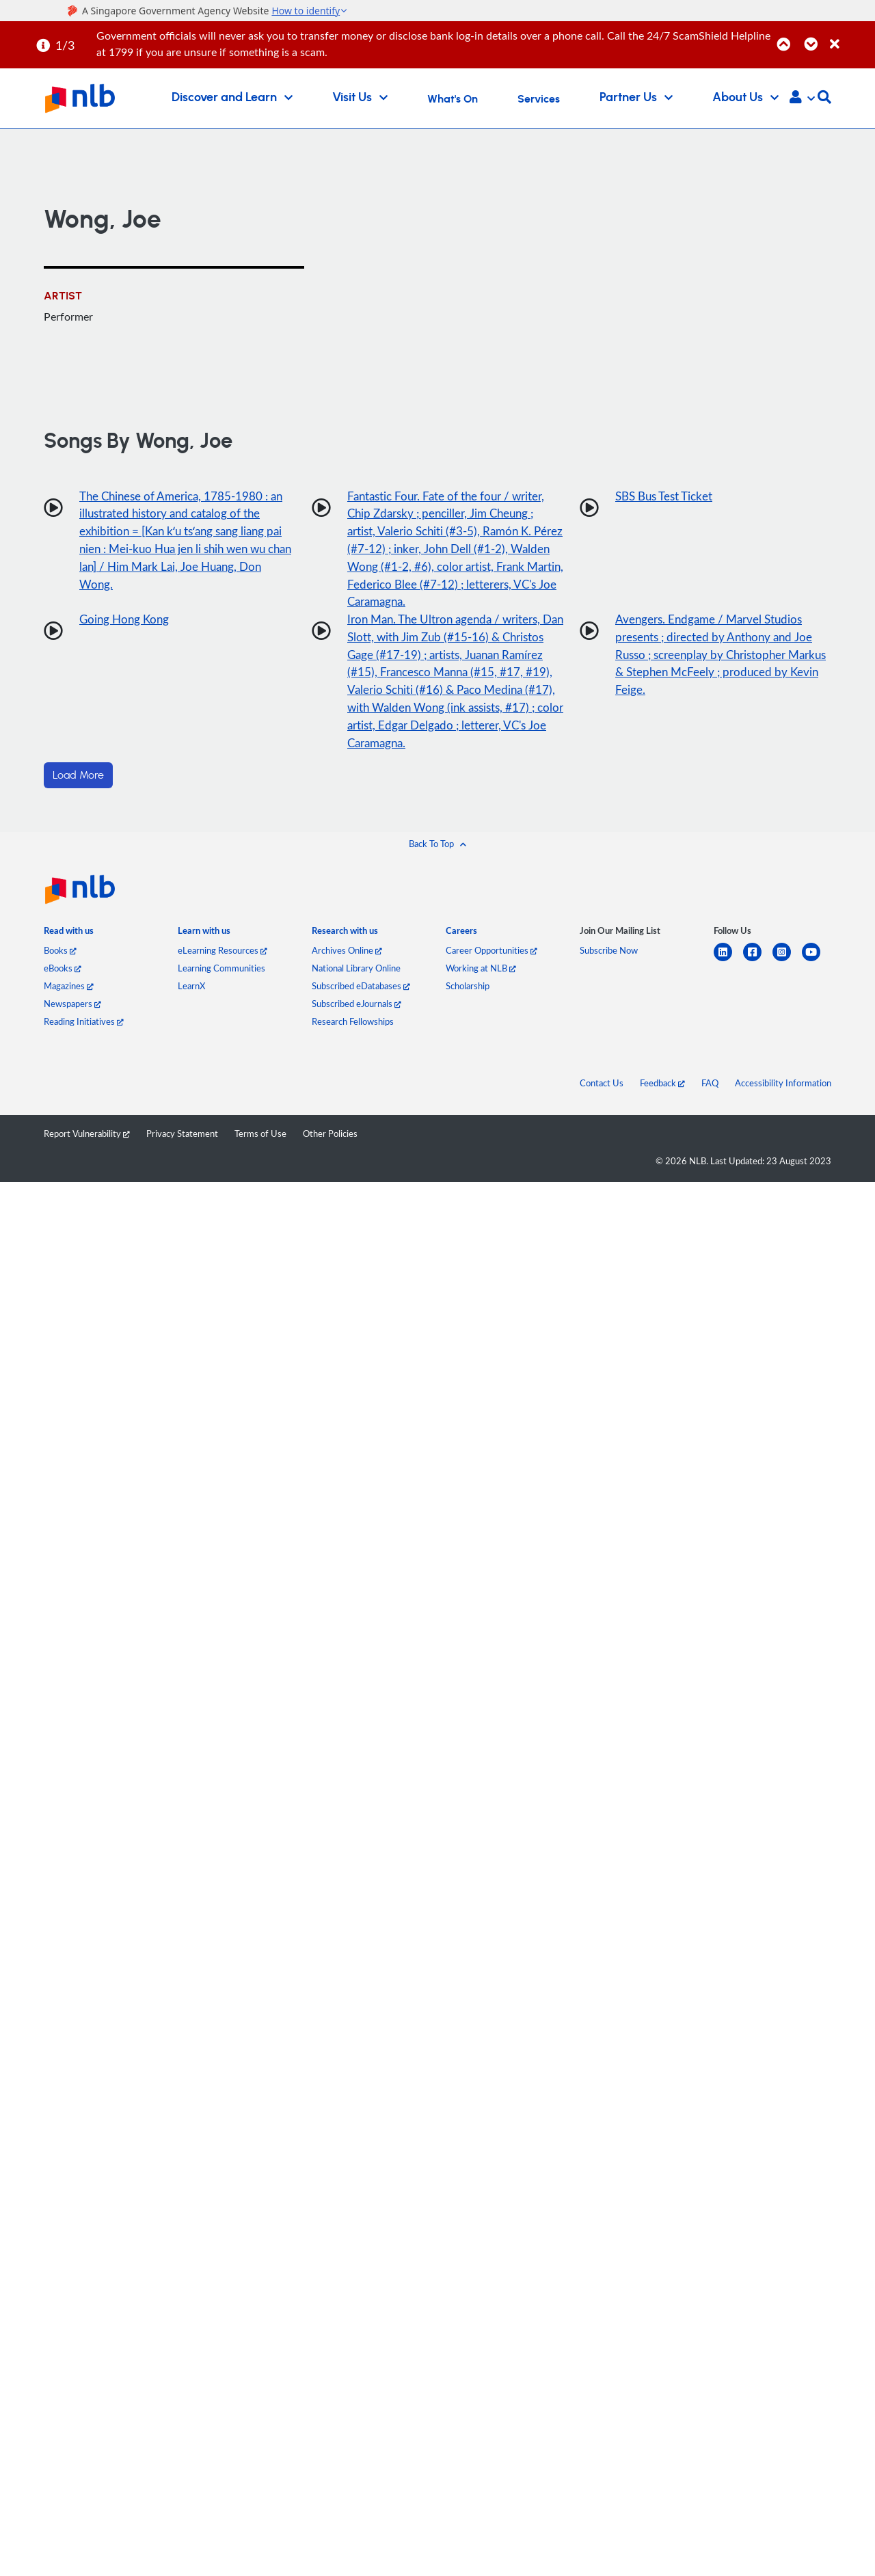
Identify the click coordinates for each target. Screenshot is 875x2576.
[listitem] (69, 946)
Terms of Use (260, 1146)
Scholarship (467, 998)
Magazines (69, 998)
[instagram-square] (787, 972)
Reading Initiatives (84, 1034)
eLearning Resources (222, 962)
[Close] (850, 36)
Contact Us (601, 1095)
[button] (802, 98)
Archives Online (347, 962)
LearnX (191, 998)
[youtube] (816, 972)
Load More (78, 788)
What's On (452, 99)
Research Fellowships (353, 1034)
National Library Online (356, 980)
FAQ (709, 1095)
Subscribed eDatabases (361, 998)
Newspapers (72, 1016)
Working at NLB (481, 980)
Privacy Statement (182, 1146)
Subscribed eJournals (356, 1016)
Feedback (662, 1095)
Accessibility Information (783, 1095)
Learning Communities (221, 980)
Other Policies (330, 1146)
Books (60, 962)
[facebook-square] (757, 972)
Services (538, 99)
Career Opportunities (491, 962)
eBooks (62, 980)
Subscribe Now (609, 962)
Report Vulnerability (87, 1146)
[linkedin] (728, 972)
